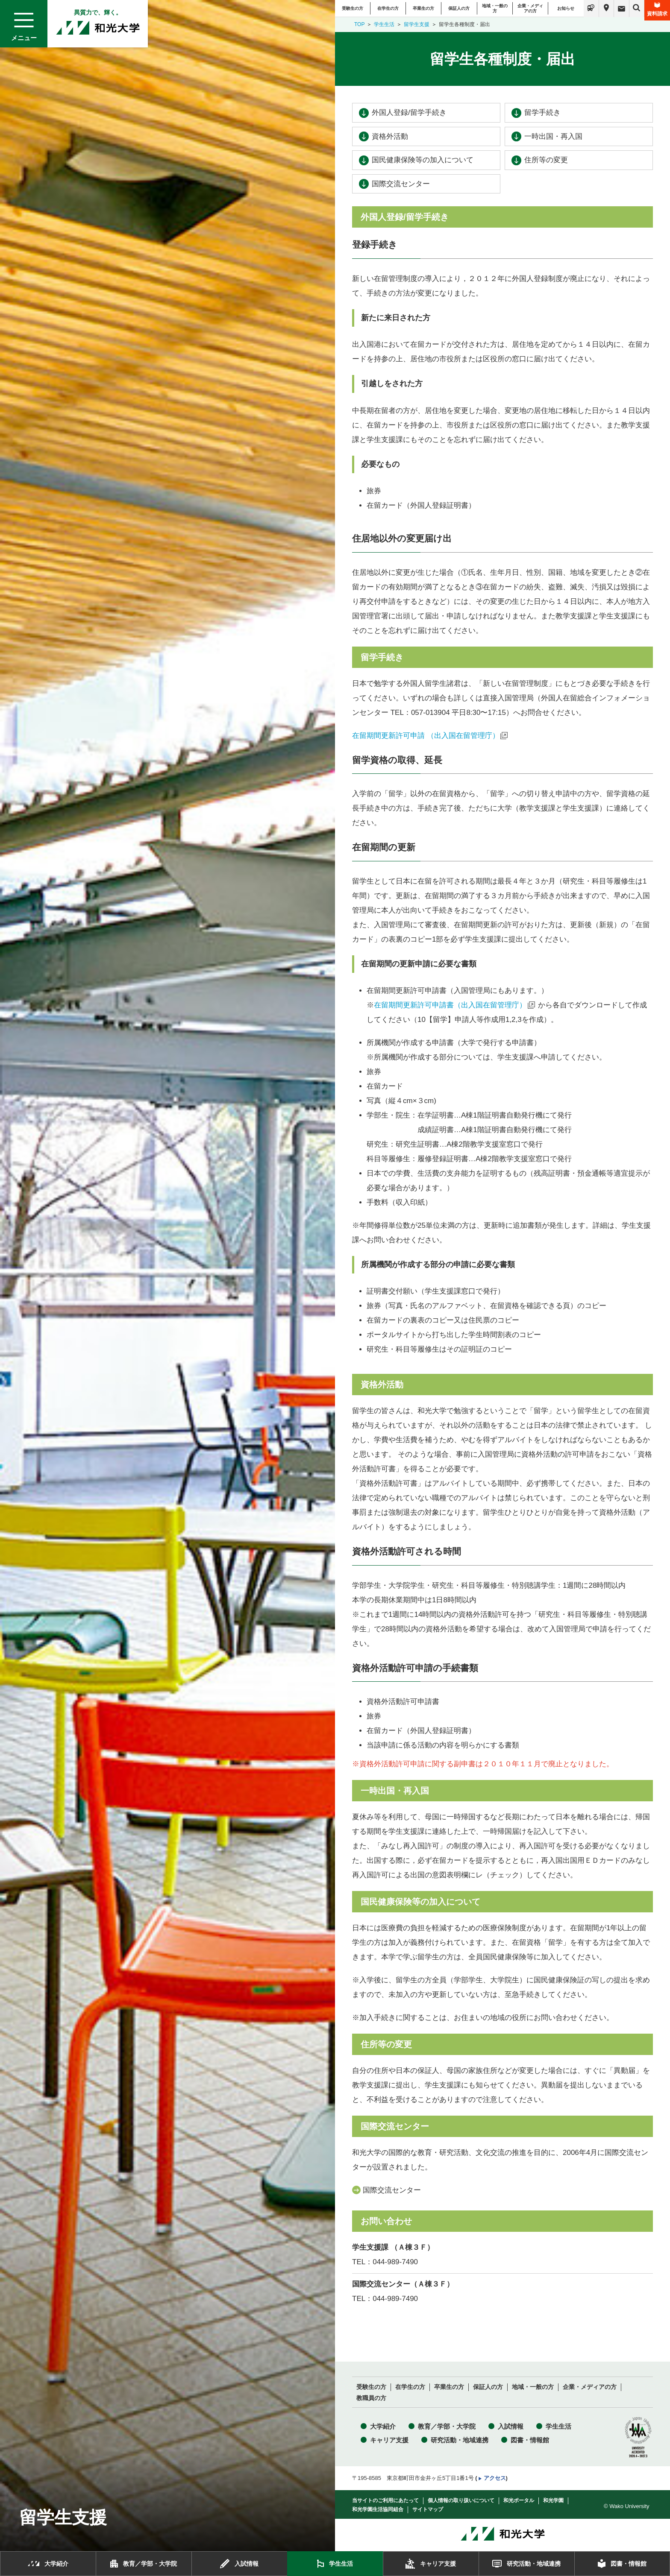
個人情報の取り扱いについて (461, 2500)
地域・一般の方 (495, 8)
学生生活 (384, 24)
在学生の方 (388, 8)
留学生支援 (416, 24)
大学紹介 (383, 2426)
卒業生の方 (423, 8)
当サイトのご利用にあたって (385, 2500)
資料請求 (657, 9)
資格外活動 (390, 136)
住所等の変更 (546, 160)
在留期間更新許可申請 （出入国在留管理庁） (426, 736)
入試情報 (510, 2426)
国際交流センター (401, 184)
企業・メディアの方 (530, 8)
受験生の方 (352, 8)
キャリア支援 (389, 2440)
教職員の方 (371, 2398)
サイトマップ (427, 2509)
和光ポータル (518, 2500)
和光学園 (553, 2500)
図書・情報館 (530, 2440)
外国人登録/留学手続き (409, 112)
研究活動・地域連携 (459, 2440)
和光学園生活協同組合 (377, 2509)
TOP (359, 24)
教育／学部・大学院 (447, 2426)
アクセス (495, 2478)
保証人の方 (459, 8)
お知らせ (565, 8)
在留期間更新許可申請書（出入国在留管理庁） (450, 1005)
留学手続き (542, 112)
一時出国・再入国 (553, 136)
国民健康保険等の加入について (422, 160)
